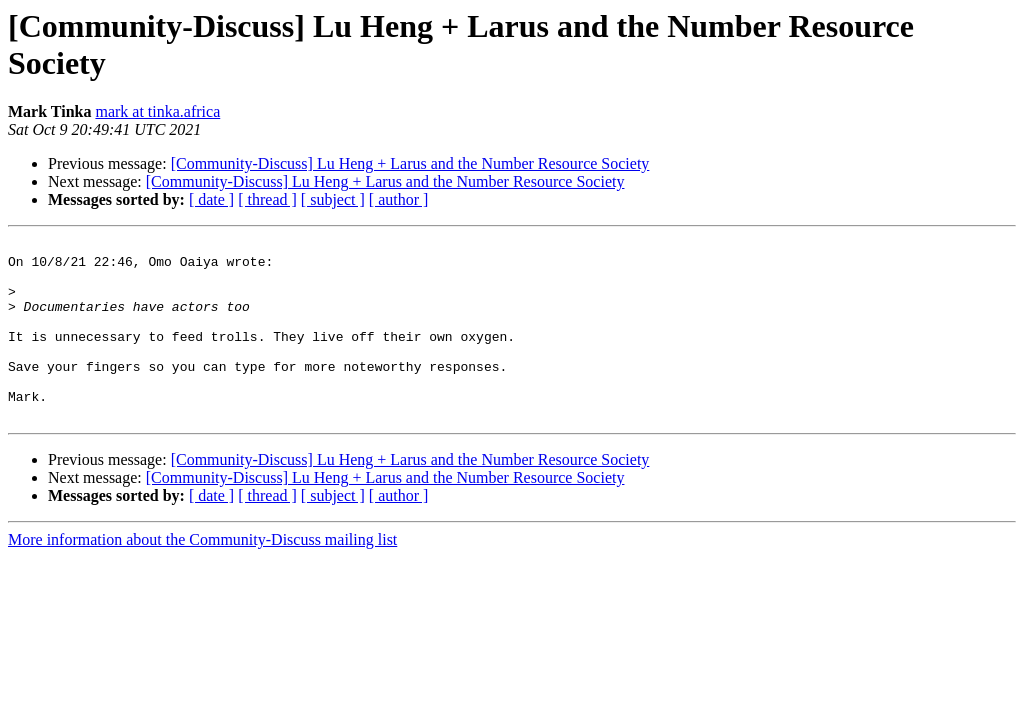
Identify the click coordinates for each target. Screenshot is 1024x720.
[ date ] (211, 199)
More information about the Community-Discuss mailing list (202, 575)
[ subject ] (333, 199)
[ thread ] (267, 199)
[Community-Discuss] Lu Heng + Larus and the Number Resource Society (410, 163)
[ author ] (399, 199)
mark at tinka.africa (157, 111)
